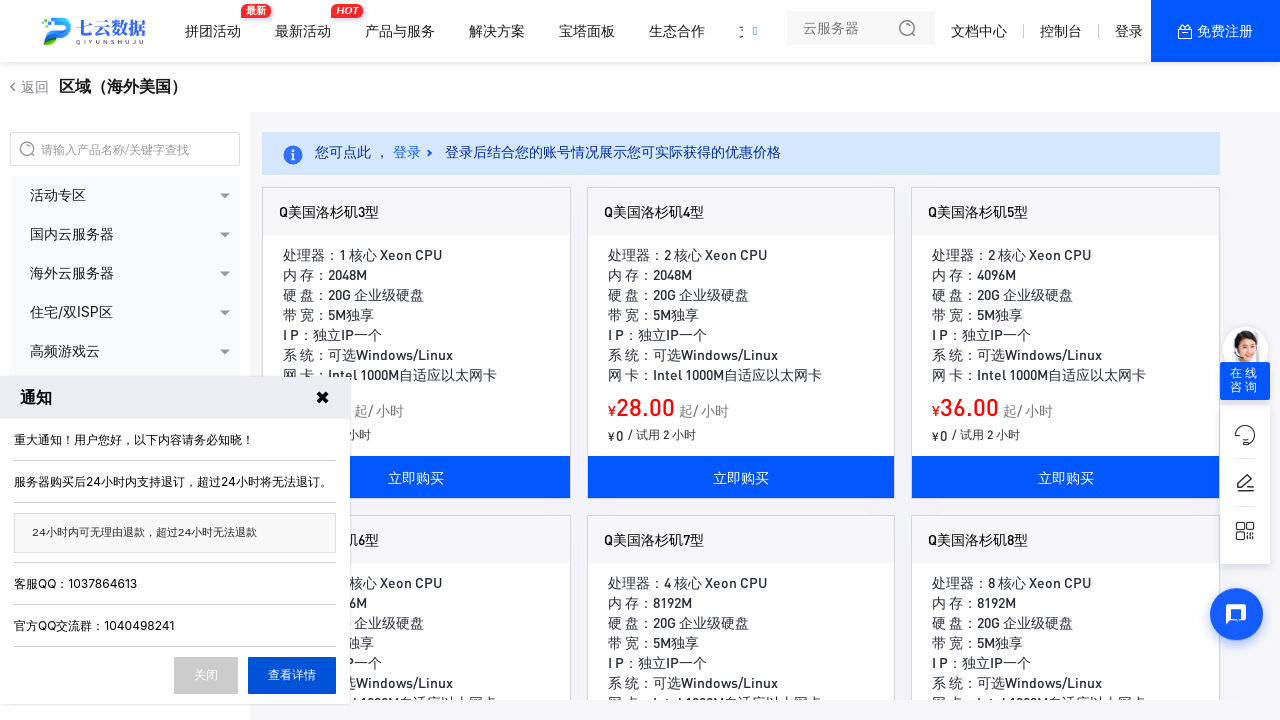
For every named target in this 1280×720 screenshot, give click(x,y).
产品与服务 (400, 30)
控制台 (1061, 30)
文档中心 (979, 30)
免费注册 (1225, 30)
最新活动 (308, 22)
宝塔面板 (587, 30)
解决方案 (497, 30)
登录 (1129, 30)
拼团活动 (218, 22)
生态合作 (677, 30)
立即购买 (416, 477)
